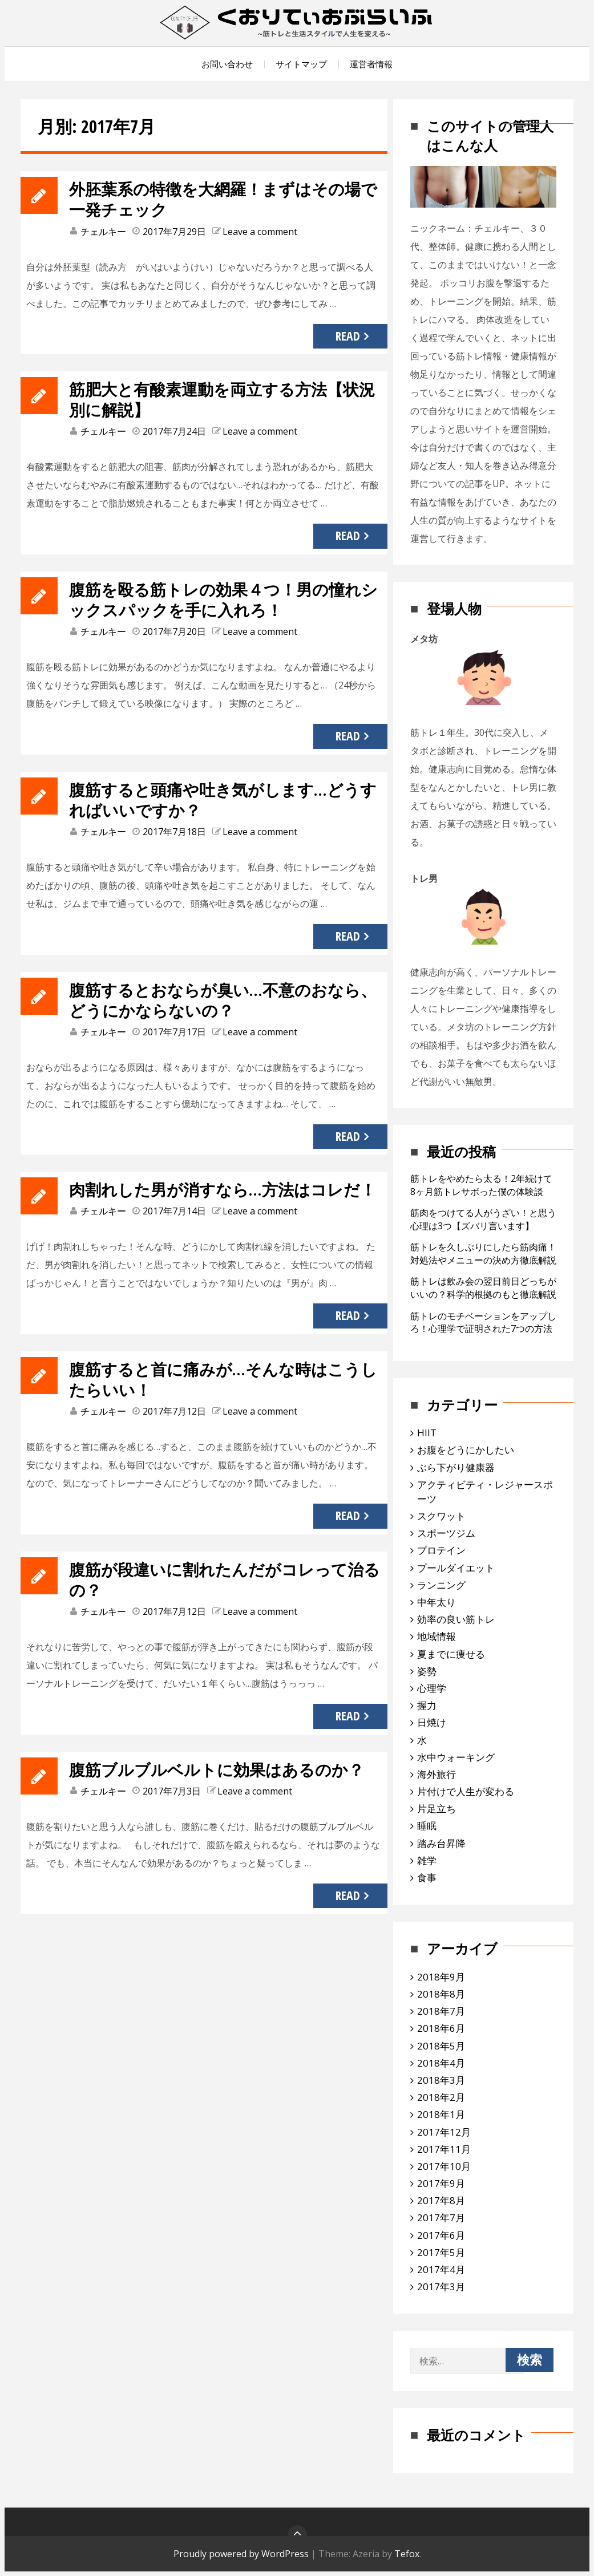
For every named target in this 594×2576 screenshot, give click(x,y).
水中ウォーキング (456, 1757)
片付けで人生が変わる (465, 1791)
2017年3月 (441, 2286)
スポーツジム (446, 1533)
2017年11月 (444, 2149)
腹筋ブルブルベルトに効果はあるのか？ (209, 1800)
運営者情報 (371, 64)
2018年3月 (441, 2080)
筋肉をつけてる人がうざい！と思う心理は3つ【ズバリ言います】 (483, 1219)
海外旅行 (436, 1774)
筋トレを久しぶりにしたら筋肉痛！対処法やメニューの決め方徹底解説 (483, 1253)
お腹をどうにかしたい (465, 1449)
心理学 (431, 1688)
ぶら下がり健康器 (456, 1467)
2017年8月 (441, 2200)
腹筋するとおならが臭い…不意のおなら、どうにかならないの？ (216, 1000)
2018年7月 (441, 2011)
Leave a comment (260, 231)
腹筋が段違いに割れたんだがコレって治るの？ (218, 1600)
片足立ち (436, 1808)
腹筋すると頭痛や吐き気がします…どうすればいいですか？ (225, 799)
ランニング (441, 1584)
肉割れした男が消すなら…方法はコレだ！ (216, 1199)
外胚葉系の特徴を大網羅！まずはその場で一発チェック (225, 199)
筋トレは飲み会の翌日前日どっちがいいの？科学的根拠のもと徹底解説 (483, 1288)
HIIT (427, 1432)
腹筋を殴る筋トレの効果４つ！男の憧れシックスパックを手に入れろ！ (225, 599)
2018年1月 (441, 2114)
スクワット (441, 1515)
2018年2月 (441, 2097)
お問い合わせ (227, 64)
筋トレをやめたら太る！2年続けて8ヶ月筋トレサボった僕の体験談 (481, 1185)
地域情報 (436, 1636)
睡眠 (427, 1825)
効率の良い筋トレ (456, 1619)
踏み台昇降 (441, 1843)
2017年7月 (441, 2217)
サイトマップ (301, 64)
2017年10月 (444, 2166)
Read (348, 335)
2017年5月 (441, 2252)
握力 (427, 1705)
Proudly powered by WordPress (241, 2553)
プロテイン (441, 1550)
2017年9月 (441, 2183)
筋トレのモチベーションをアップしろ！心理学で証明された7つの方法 (483, 1322)
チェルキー (103, 231)
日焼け (431, 1722)
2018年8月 (441, 1993)
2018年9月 (441, 1976)
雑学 (427, 1860)
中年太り (436, 1602)
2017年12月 (444, 2131)
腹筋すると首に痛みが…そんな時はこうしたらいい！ (225, 1399)
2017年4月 (441, 2269)
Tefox (406, 2553)
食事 (427, 1877)
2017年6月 (441, 2235)
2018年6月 (441, 2028)
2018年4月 (441, 2062)
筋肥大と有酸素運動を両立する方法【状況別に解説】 (224, 399)
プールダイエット (456, 1567)
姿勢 (427, 1671)
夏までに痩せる (451, 1653)
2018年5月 (441, 2045)
